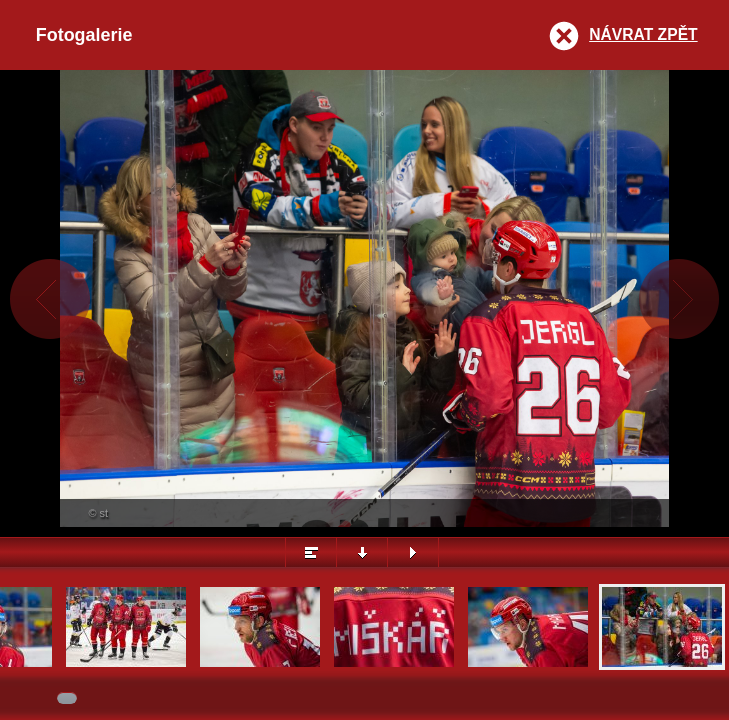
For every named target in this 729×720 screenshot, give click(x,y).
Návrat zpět (643, 34)
